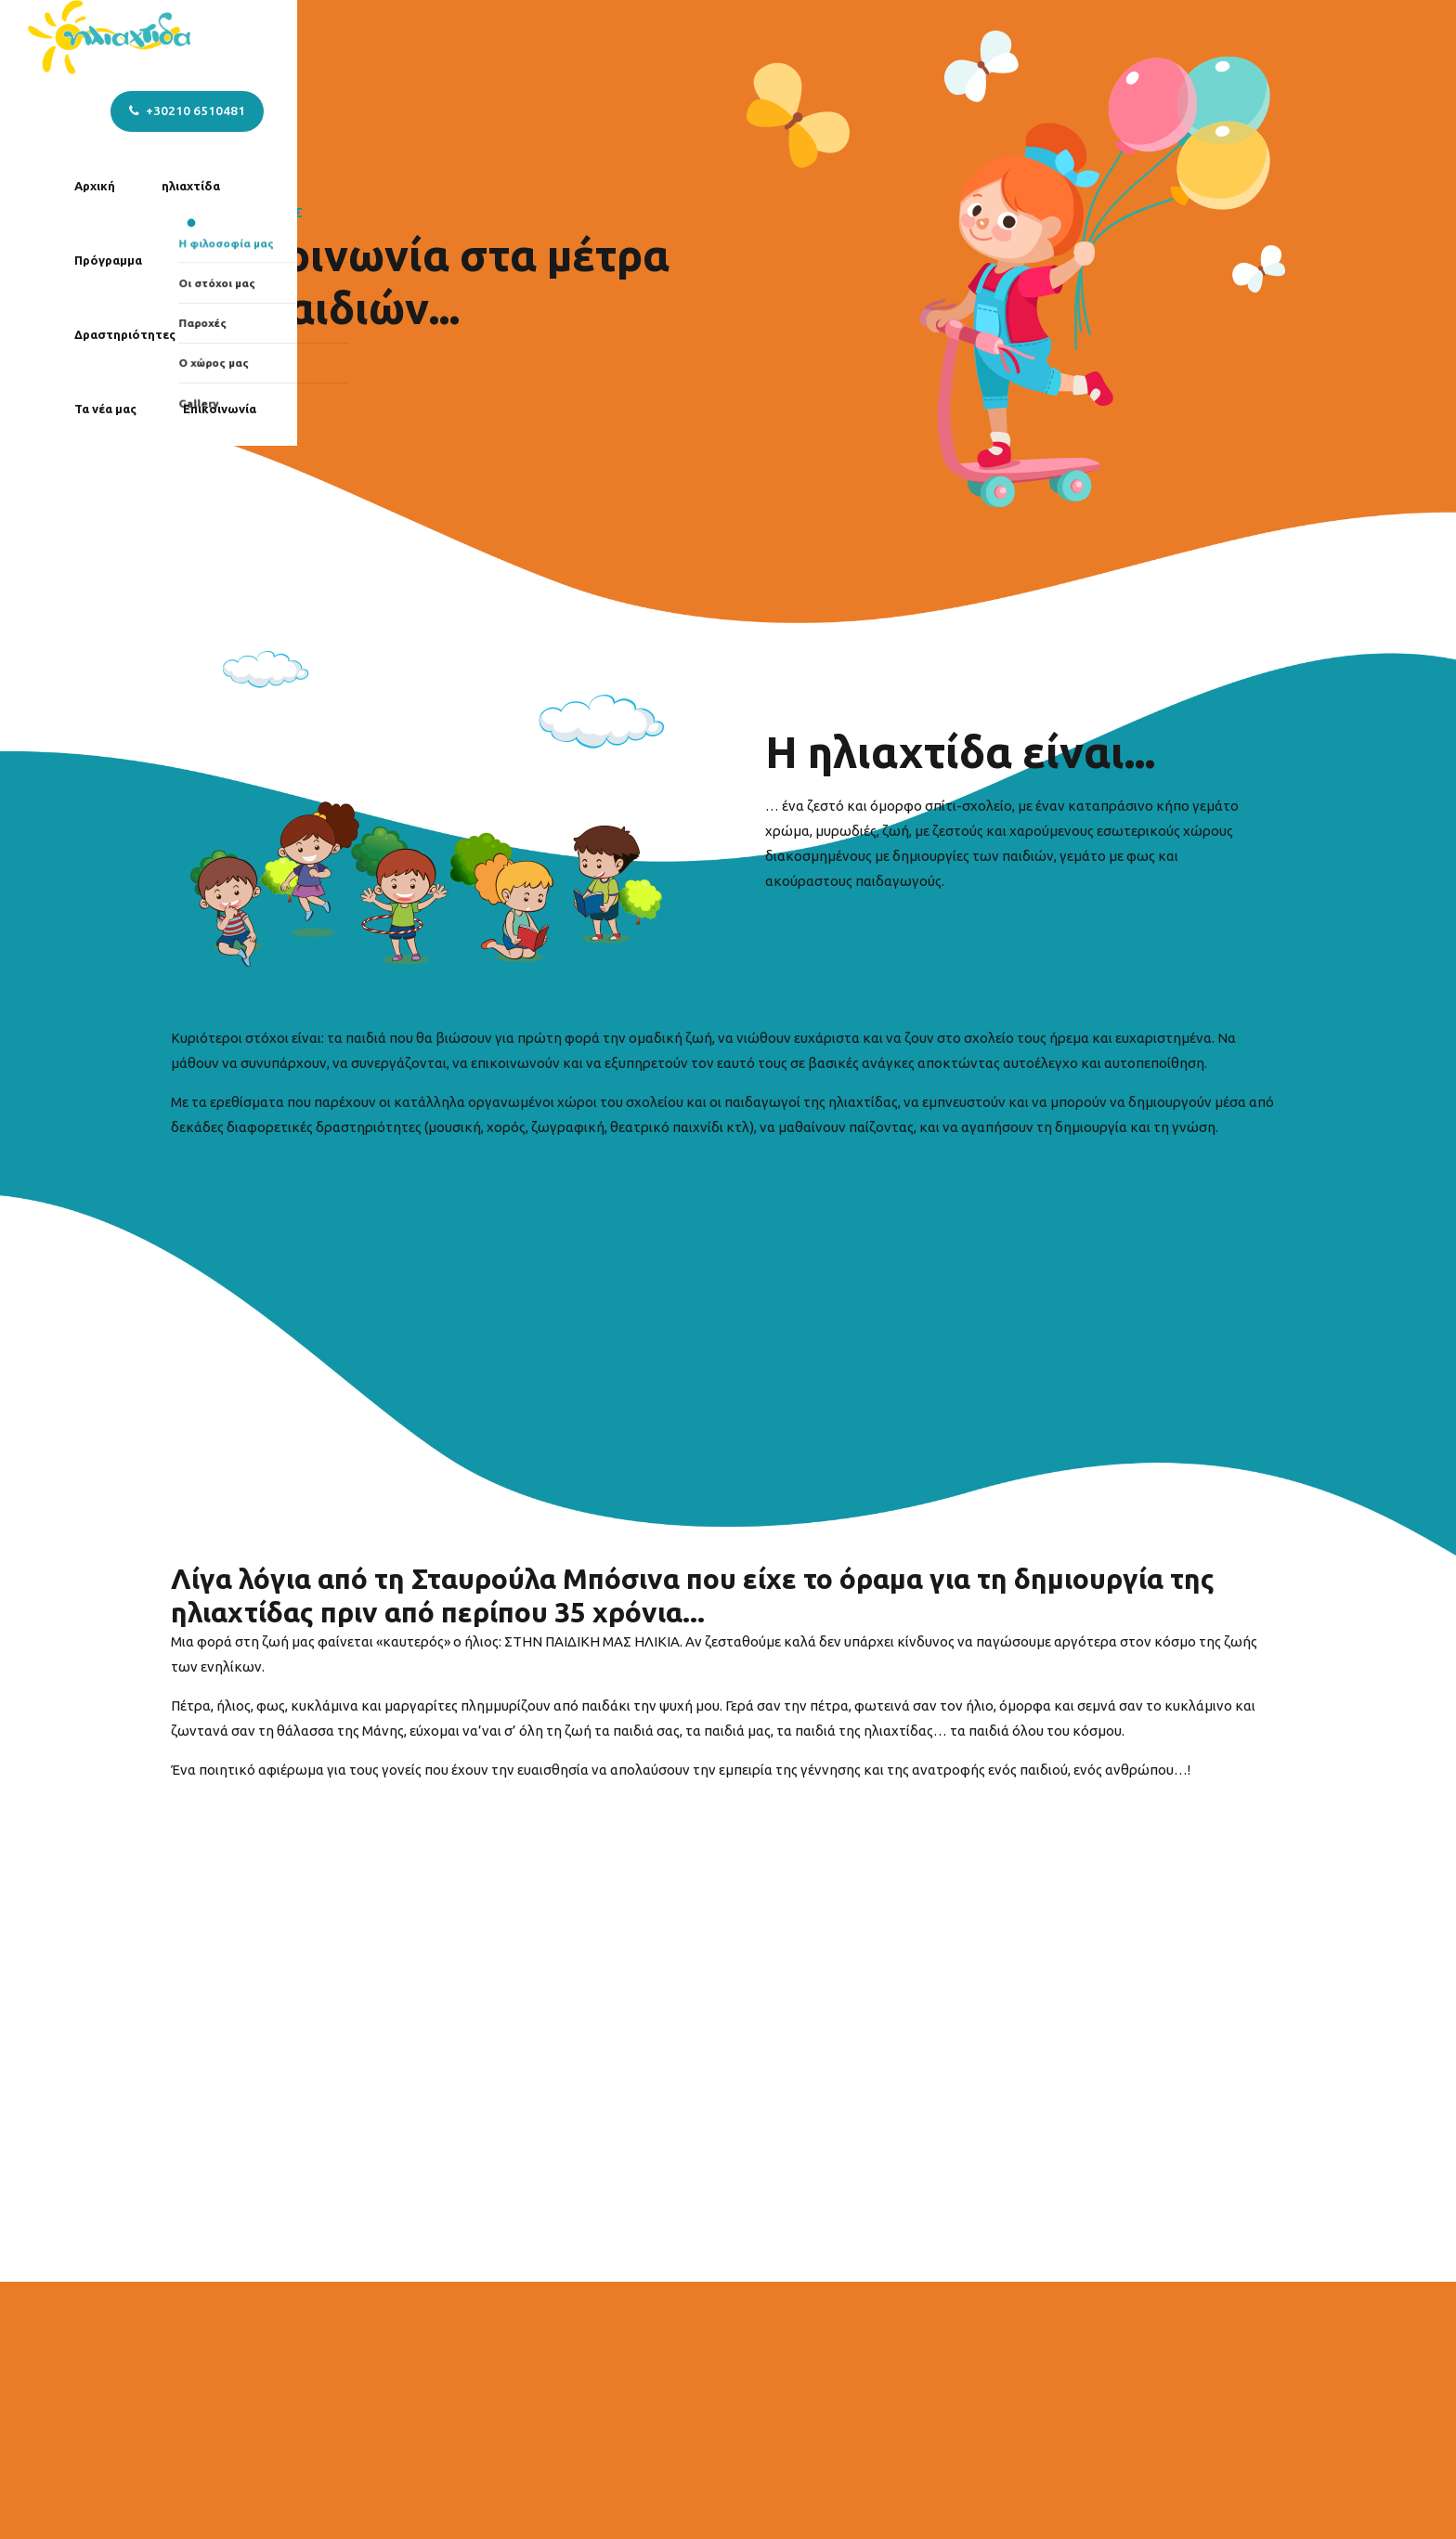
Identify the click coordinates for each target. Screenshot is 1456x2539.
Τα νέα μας (923, 37)
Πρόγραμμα (664, 37)
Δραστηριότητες (795, 37)
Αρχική (458, 37)
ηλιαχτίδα (555, 37)
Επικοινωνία (1037, 37)
